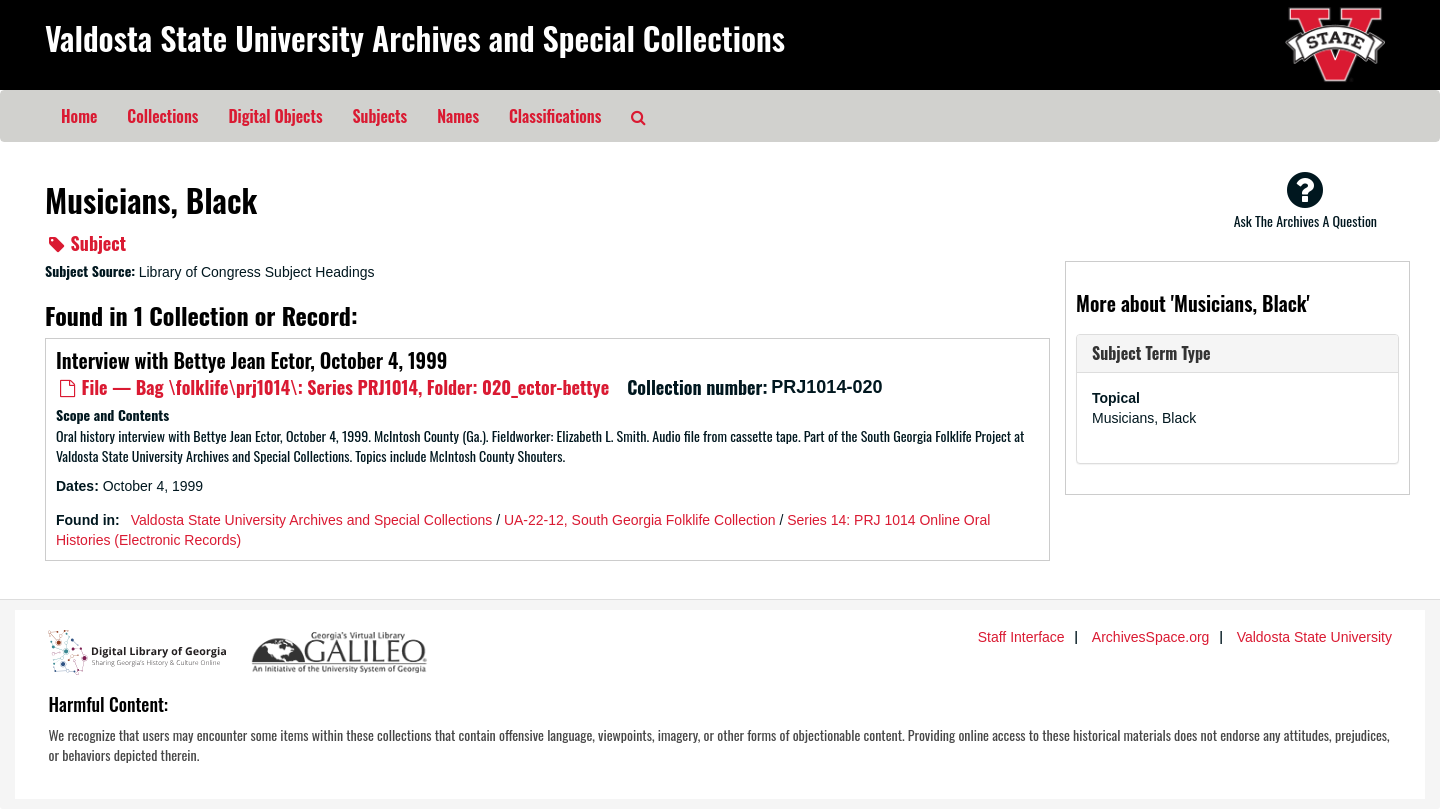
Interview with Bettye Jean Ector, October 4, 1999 (251, 360)
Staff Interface (1021, 637)
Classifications (555, 116)
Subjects (380, 116)
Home (79, 116)
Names (458, 116)
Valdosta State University (1314, 637)
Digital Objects (275, 116)
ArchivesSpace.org (1151, 637)
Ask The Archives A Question (1305, 200)
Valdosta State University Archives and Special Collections (415, 37)
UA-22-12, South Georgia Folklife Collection (640, 520)
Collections (162, 116)
